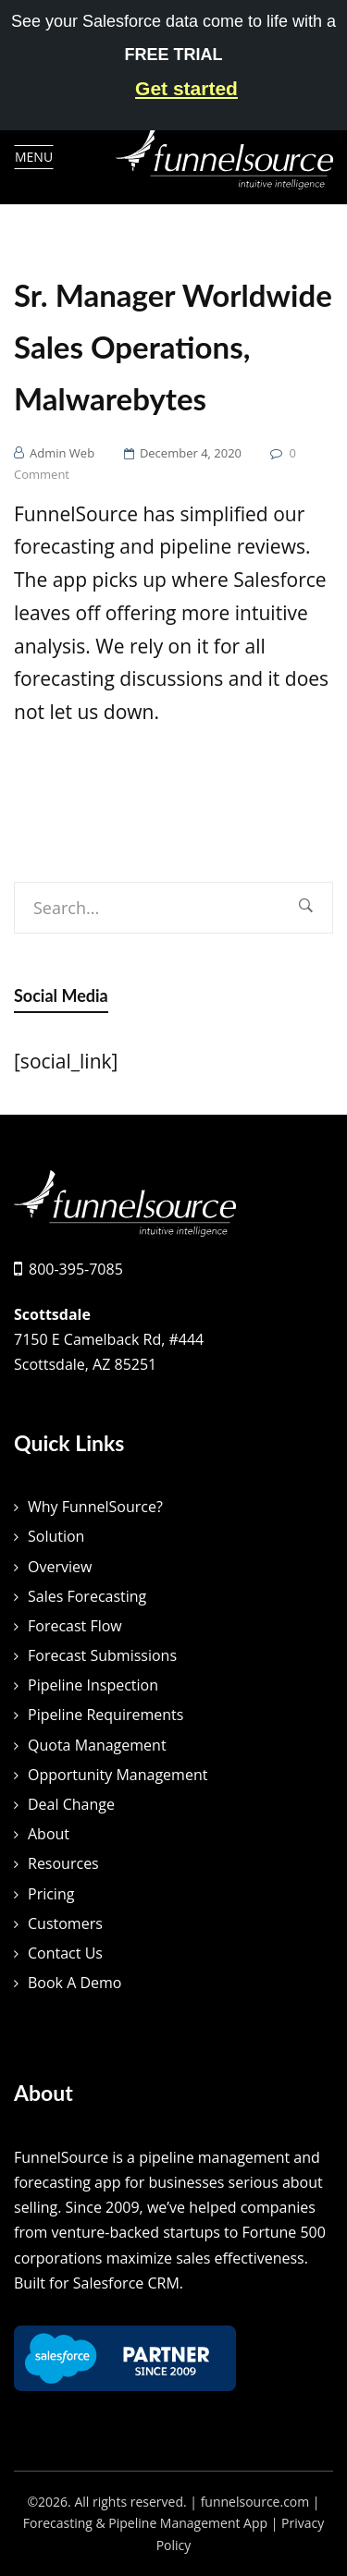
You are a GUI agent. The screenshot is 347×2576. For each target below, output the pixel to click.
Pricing (51, 1894)
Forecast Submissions (102, 1655)
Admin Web (62, 453)
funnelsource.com (255, 2501)
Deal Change (71, 1804)
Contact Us (65, 1953)
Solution (56, 1536)
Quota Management (97, 1745)
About (48, 1834)
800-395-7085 (76, 1269)
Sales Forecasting (87, 1596)
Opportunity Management (117, 1774)
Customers (65, 1923)
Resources (63, 1863)
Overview (60, 1567)
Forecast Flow (75, 1626)
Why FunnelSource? (95, 1506)
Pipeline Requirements (105, 1714)
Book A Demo (74, 1982)
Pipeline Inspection (93, 1685)
